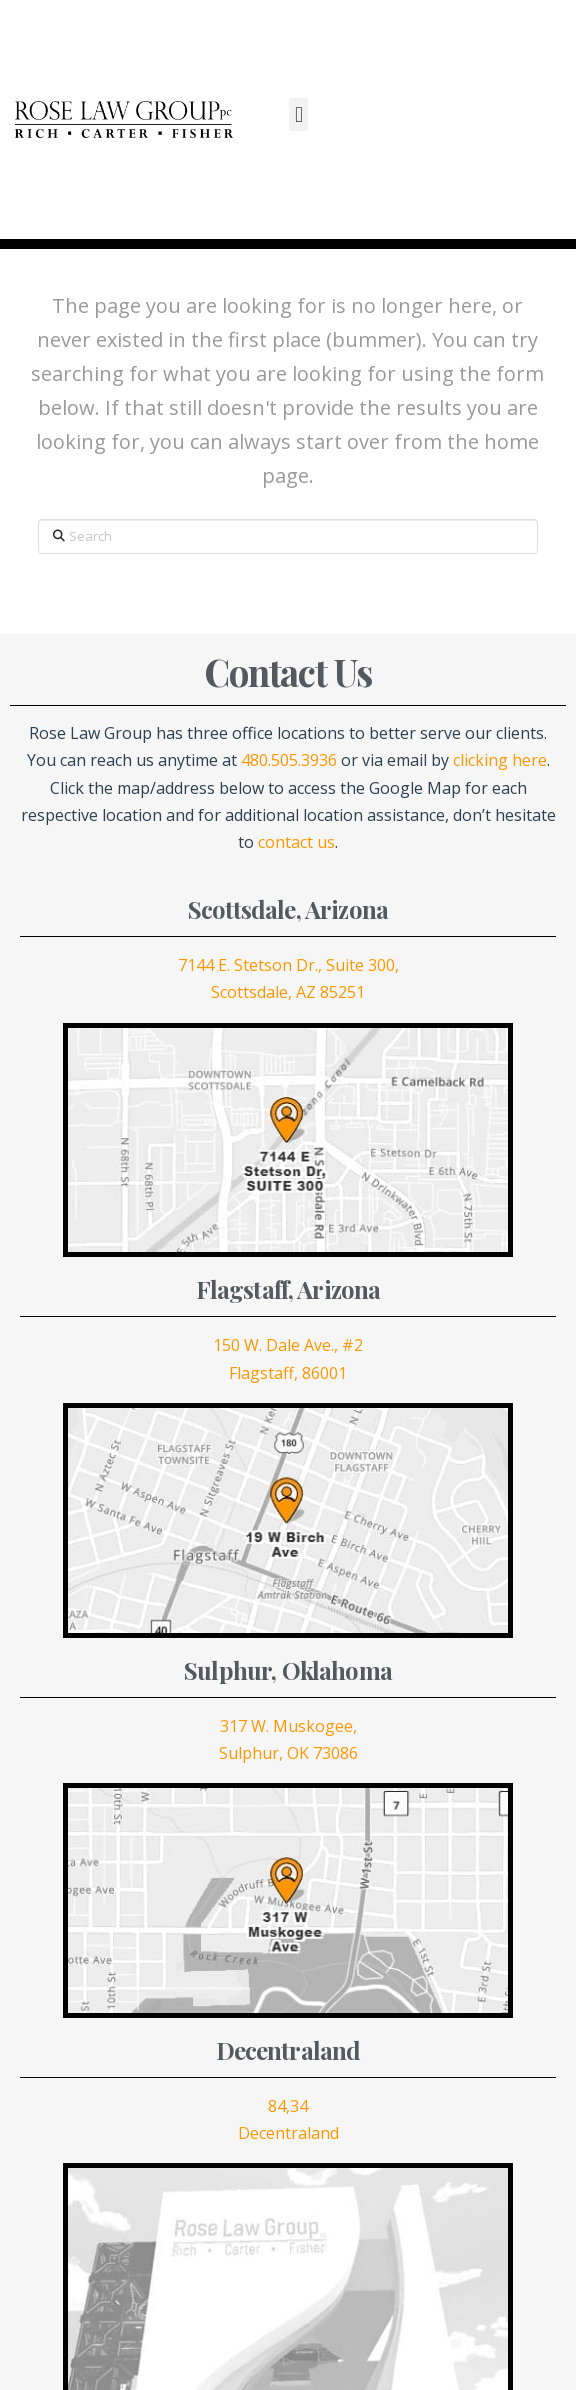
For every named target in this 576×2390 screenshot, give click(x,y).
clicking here (500, 760)
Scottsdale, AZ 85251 (288, 992)
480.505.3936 (289, 760)
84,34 (288, 2106)
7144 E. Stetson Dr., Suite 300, (288, 965)
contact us (296, 842)
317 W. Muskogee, (288, 1726)
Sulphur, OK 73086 (288, 1753)
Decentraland (288, 2133)
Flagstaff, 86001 (288, 1373)
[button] (298, 114)
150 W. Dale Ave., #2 (288, 1345)
